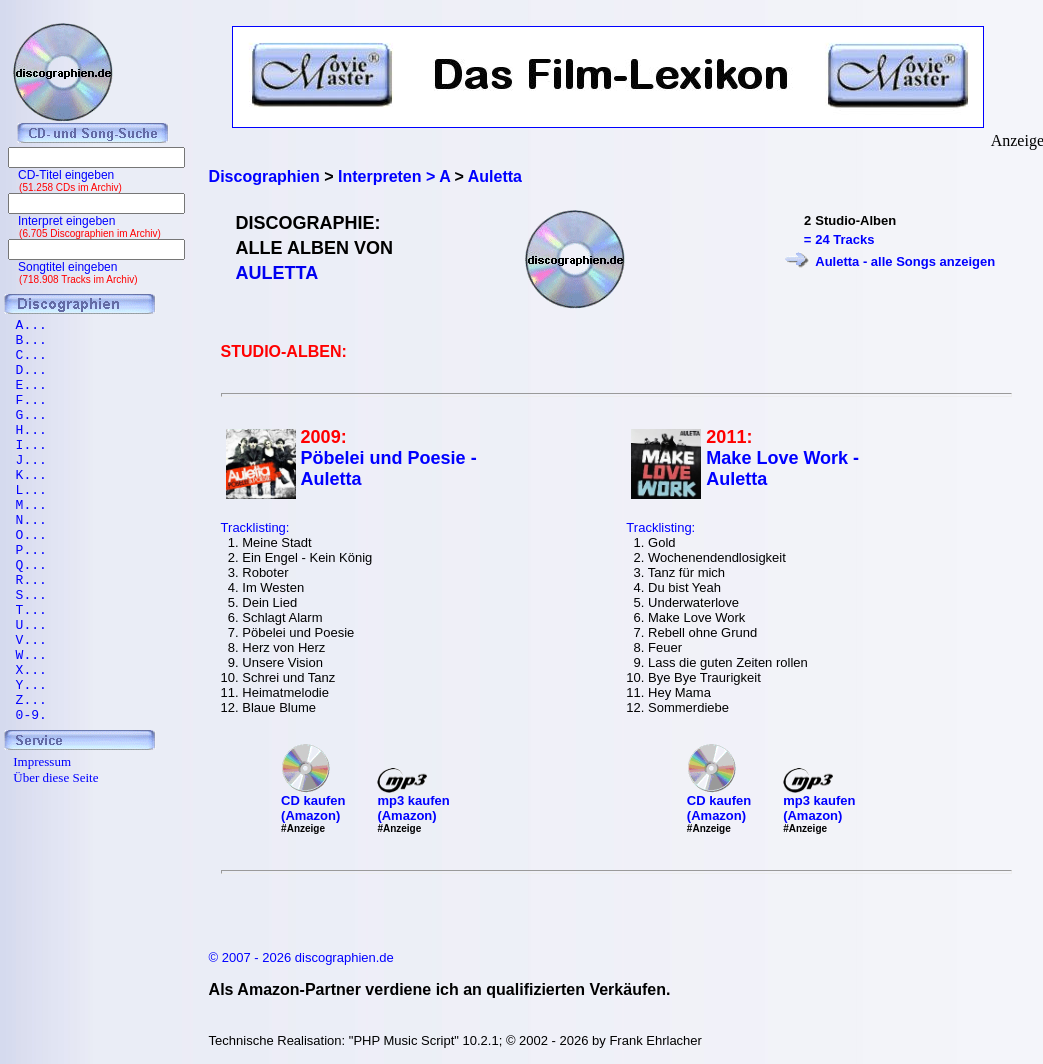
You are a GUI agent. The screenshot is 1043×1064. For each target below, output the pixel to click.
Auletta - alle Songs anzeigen (905, 261)
